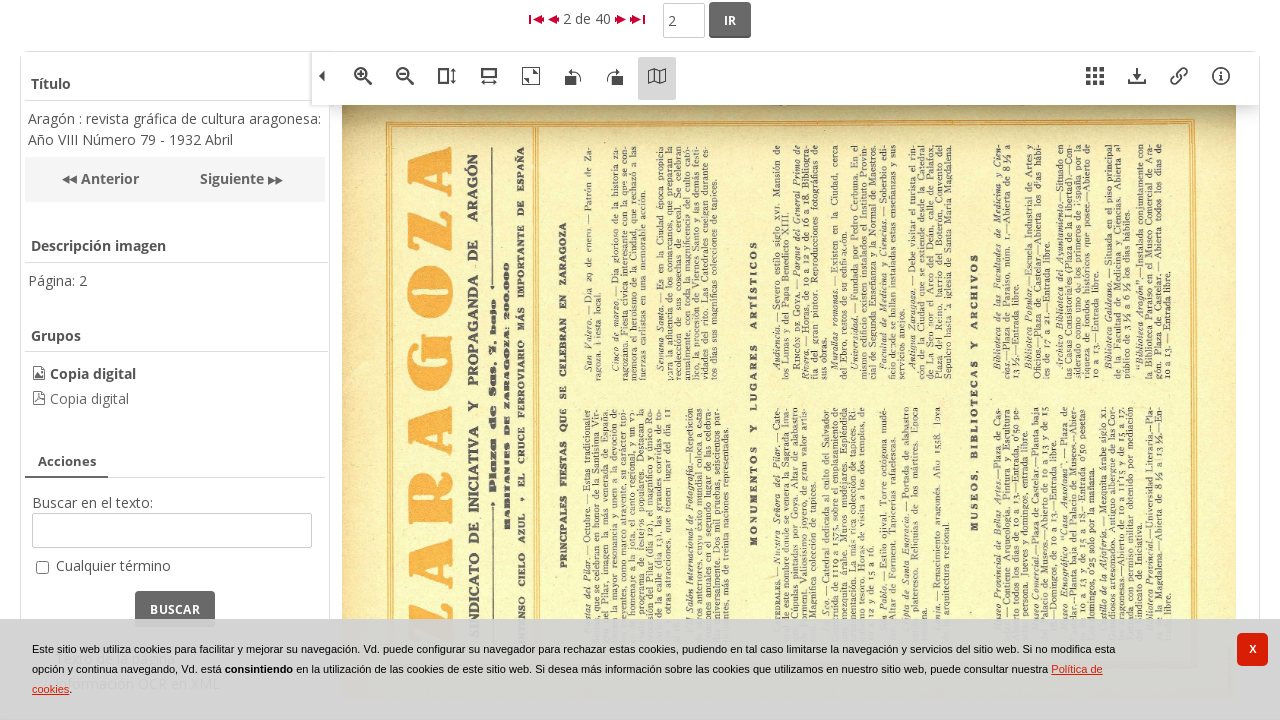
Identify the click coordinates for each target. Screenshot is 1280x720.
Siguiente (232, 178)
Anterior (108, 178)
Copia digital (89, 398)
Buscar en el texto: (92, 502)
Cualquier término (113, 565)
